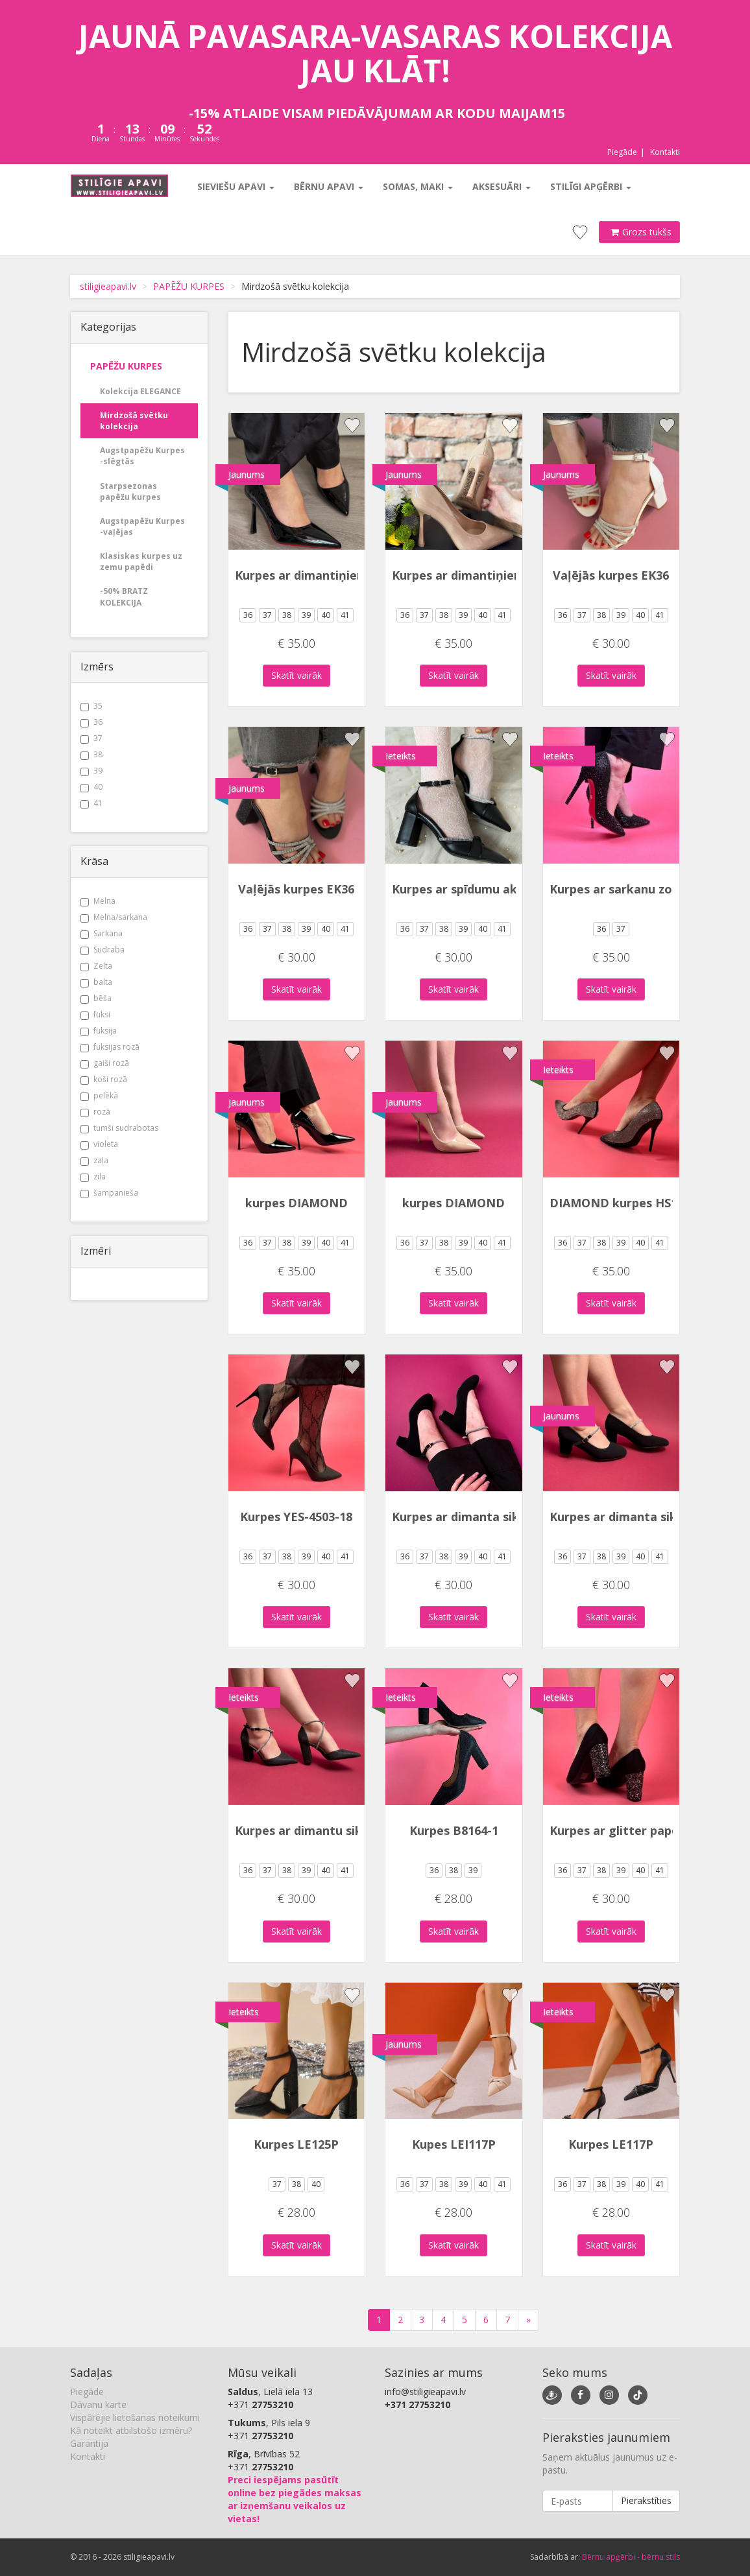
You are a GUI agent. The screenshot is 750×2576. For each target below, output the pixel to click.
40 (91, 786)
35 (91, 705)
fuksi (95, 1014)
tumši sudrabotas (119, 1127)
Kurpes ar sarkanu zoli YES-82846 (645, 889)
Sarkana (101, 933)
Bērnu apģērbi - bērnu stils (631, 2556)
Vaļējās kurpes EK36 (611, 575)
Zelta (96, 965)
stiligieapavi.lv (108, 286)
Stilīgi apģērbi (590, 186)
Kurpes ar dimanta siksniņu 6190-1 (491, 1516)
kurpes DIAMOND (296, 1203)
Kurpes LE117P (610, 2144)
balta (96, 981)
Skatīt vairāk (296, 675)
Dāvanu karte (98, 2404)
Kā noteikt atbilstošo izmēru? (131, 2430)
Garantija (89, 2443)
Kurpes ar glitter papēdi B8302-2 (644, 1830)
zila (93, 1176)
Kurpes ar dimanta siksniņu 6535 (643, 1516)
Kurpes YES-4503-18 (296, 1516)
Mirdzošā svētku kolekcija (134, 421)
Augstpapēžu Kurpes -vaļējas (142, 526)
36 (91, 721)
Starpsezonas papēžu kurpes (130, 491)
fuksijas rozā (109, 1046)
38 (91, 754)
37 (91, 738)
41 (91, 803)
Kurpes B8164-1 (453, 1830)
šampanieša (109, 1192)
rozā (95, 1111)
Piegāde (622, 152)
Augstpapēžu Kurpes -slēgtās (142, 456)
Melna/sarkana (113, 917)
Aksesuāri (501, 186)
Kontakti (665, 152)
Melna (97, 900)
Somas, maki (417, 186)
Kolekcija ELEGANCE (140, 391)
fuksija (98, 1030)
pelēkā (99, 1095)
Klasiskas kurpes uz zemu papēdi (141, 561)
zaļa (94, 1160)
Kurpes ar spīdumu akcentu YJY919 (491, 889)
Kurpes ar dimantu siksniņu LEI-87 (333, 1830)
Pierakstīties (646, 2500)
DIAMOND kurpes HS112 (620, 1203)
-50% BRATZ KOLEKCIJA (124, 596)
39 (91, 770)
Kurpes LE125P (296, 2144)
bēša (96, 998)
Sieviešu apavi (235, 186)
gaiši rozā (104, 1063)
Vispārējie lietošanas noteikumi (135, 2417)
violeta (99, 1144)
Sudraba (102, 949)
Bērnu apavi (328, 186)
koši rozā (103, 1079)
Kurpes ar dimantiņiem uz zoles (326, 575)
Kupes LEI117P (454, 2144)
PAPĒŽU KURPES (188, 286)
